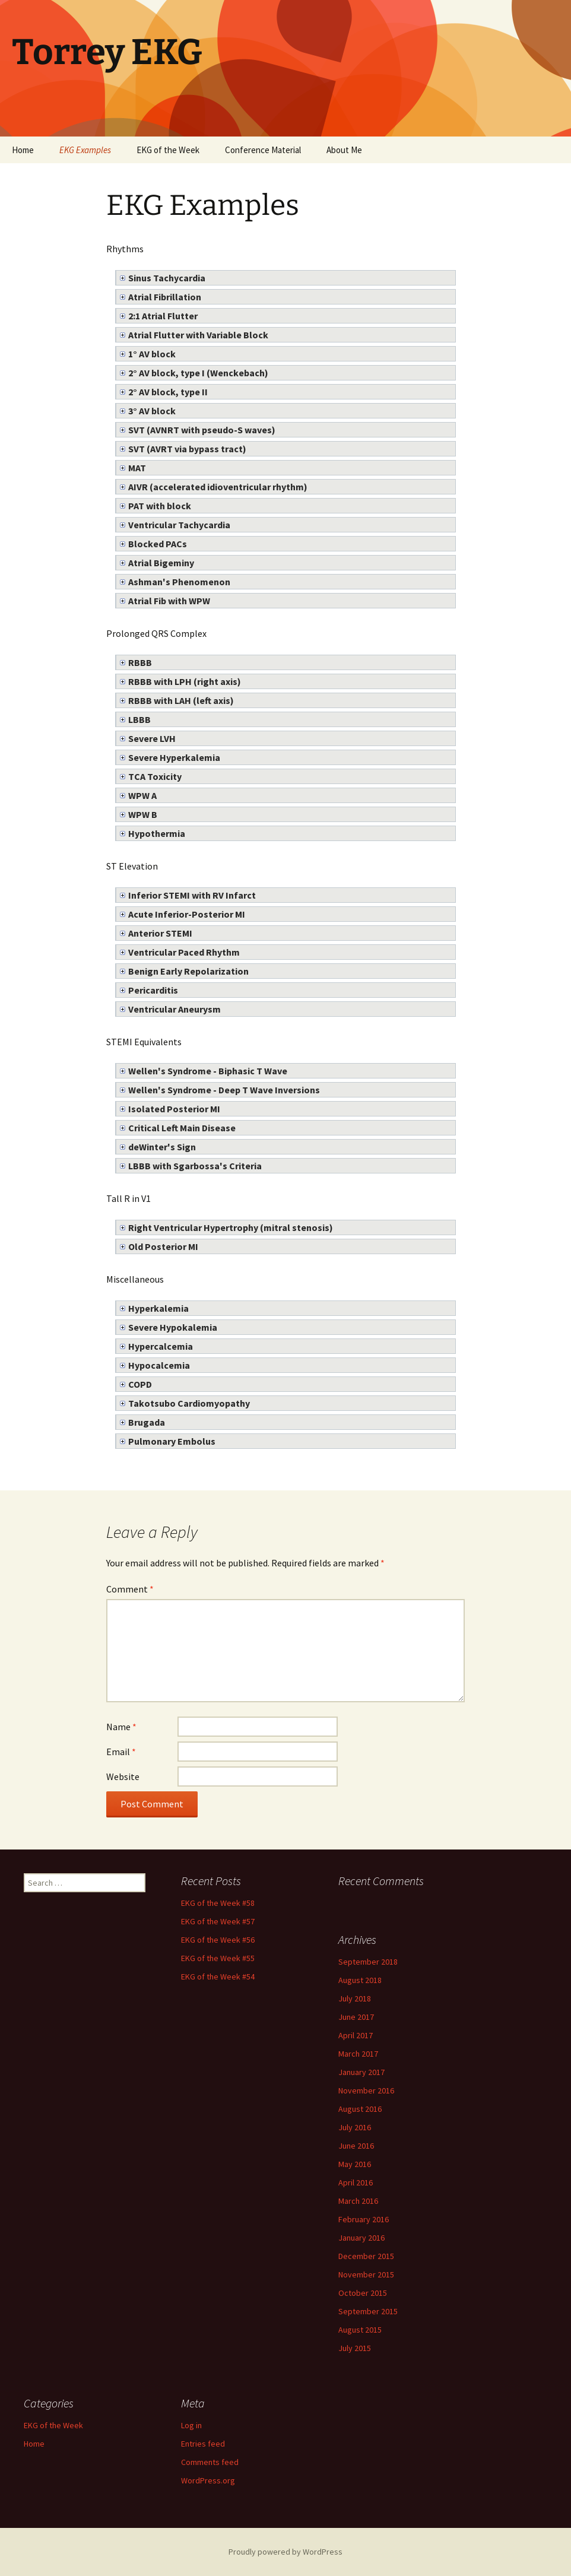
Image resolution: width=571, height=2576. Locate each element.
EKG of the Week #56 (218, 1939)
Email (121, 1751)
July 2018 (354, 1998)
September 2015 (368, 2311)
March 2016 (358, 2201)
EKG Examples (85, 150)
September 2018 (368, 1961)
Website (122, 1776)
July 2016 (354, 2127)
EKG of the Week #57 (218, 1921)
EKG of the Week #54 (218, 1976)
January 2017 (361, 2072)
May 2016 (354, 2164)
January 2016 (361, 2237)
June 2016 (356, 2145)
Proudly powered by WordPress (285, 2551)
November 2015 (366, 2274)
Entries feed (203, 2443)
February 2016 (363, 2219)
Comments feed (210, 2462)
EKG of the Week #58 (218, 1903)
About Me (344, 150)
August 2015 (360, 2329)
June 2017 (356, 2017)
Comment (130, 1589)
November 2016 (366, 2090)
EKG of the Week (168, 150)
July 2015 (354, 2348)
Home (23, 150)
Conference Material (263, 150)
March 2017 (358, 2053)
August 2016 (360, 2109)
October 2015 (362, 2293)
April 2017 (355, 2035)
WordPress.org (208, 2480)
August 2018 (360, 1980)
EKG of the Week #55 (218, 1958)
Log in (191, 2425)
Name (121, 1727)
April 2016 (355, 2182)
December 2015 (366, 2256)
